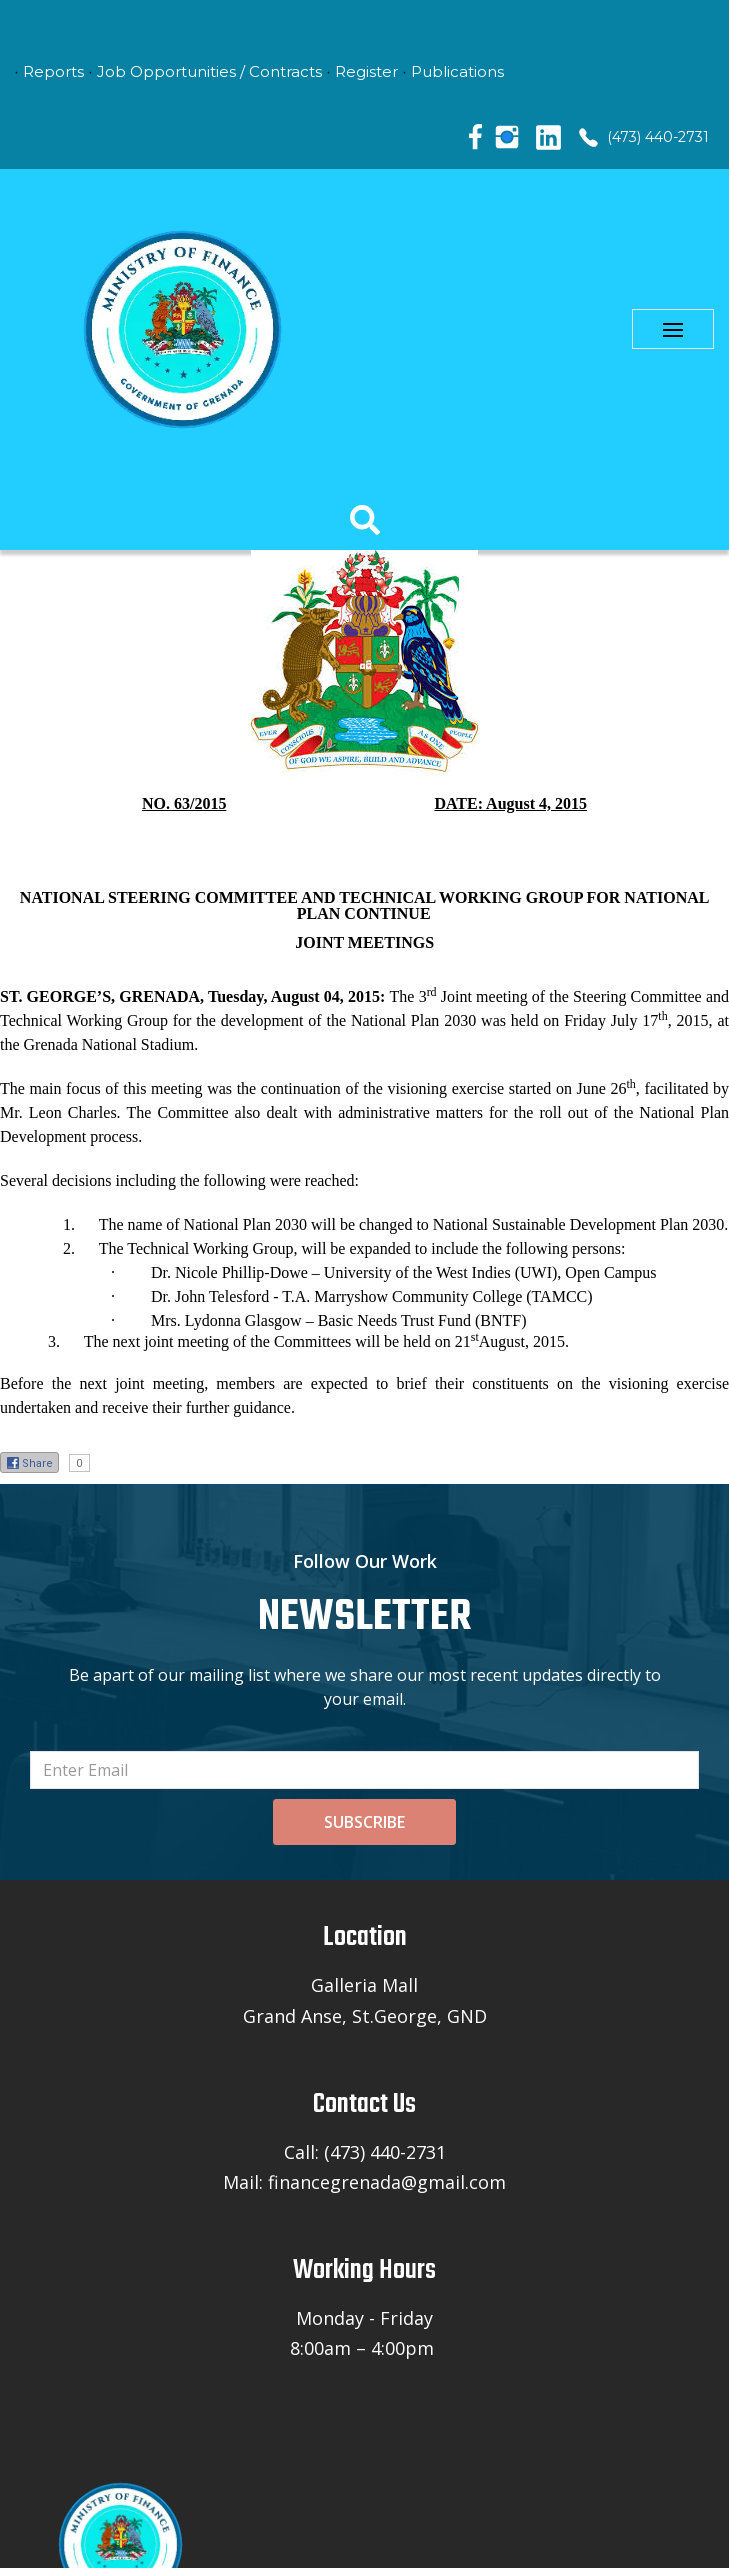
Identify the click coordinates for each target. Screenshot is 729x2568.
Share (29, 1459)
